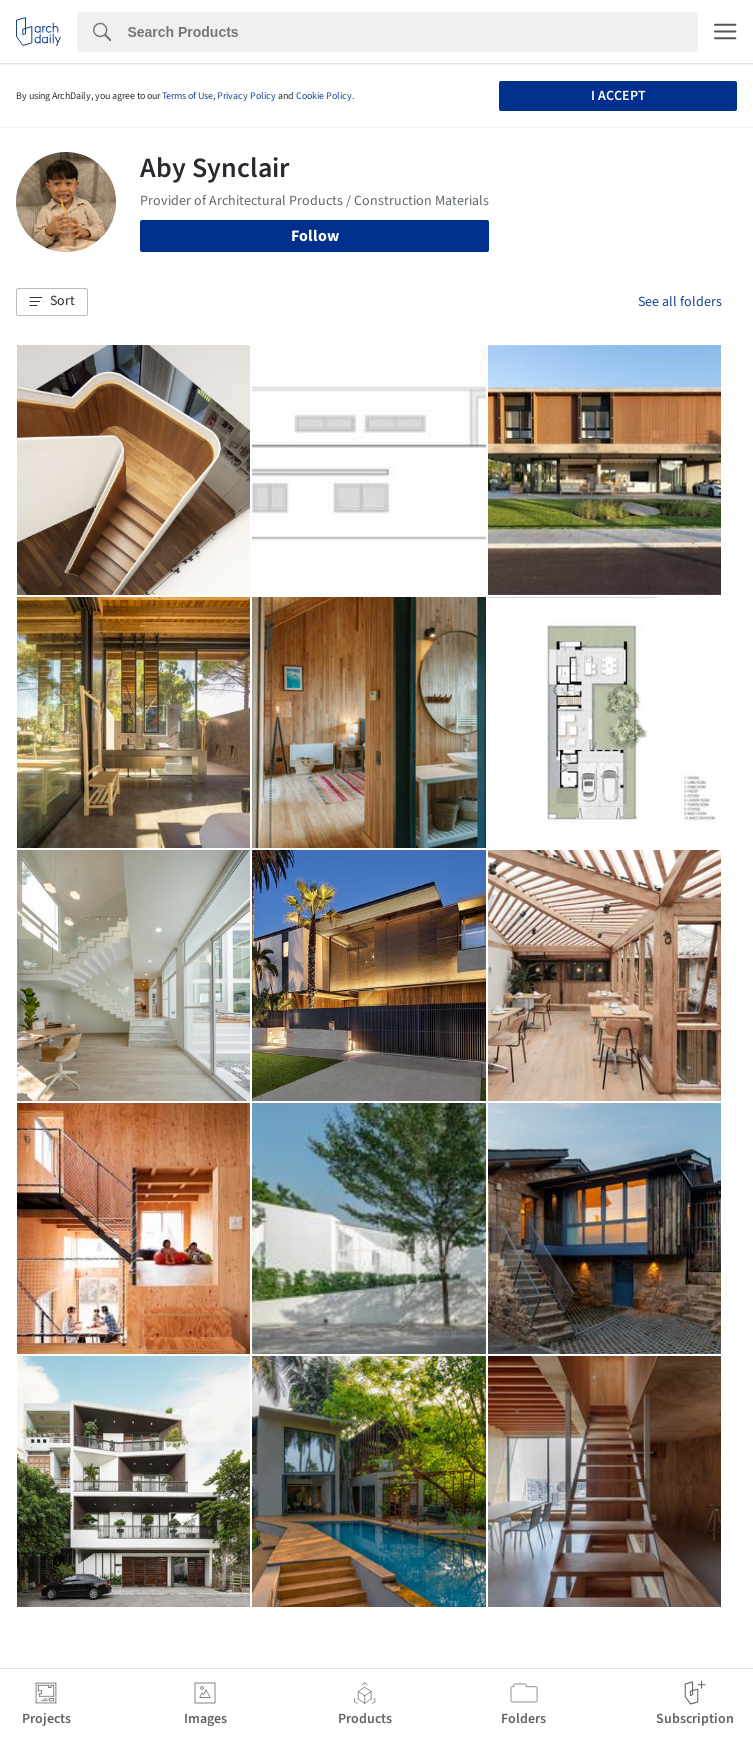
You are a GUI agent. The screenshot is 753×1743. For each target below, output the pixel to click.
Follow (315, 236)
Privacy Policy (246, 96)
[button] (52, 302)
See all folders (680, 302)
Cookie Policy (324, 96)
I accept (618, 96)
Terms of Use (187, 96)
